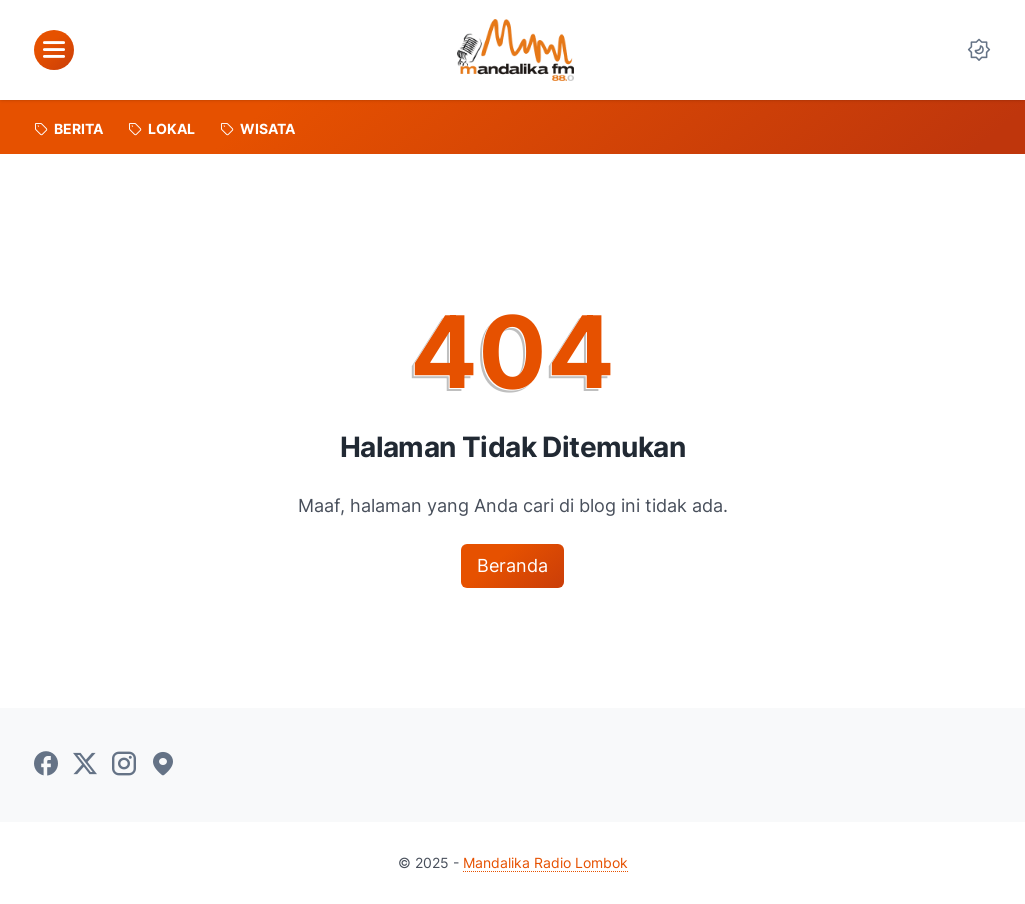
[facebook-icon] (46, 765)
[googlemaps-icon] (163, 765)
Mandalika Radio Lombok (545, 862)
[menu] (54, 50)
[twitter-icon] (85, 765)
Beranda (512, 565)
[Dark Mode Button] (979, 50)
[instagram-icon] (124, 765)
